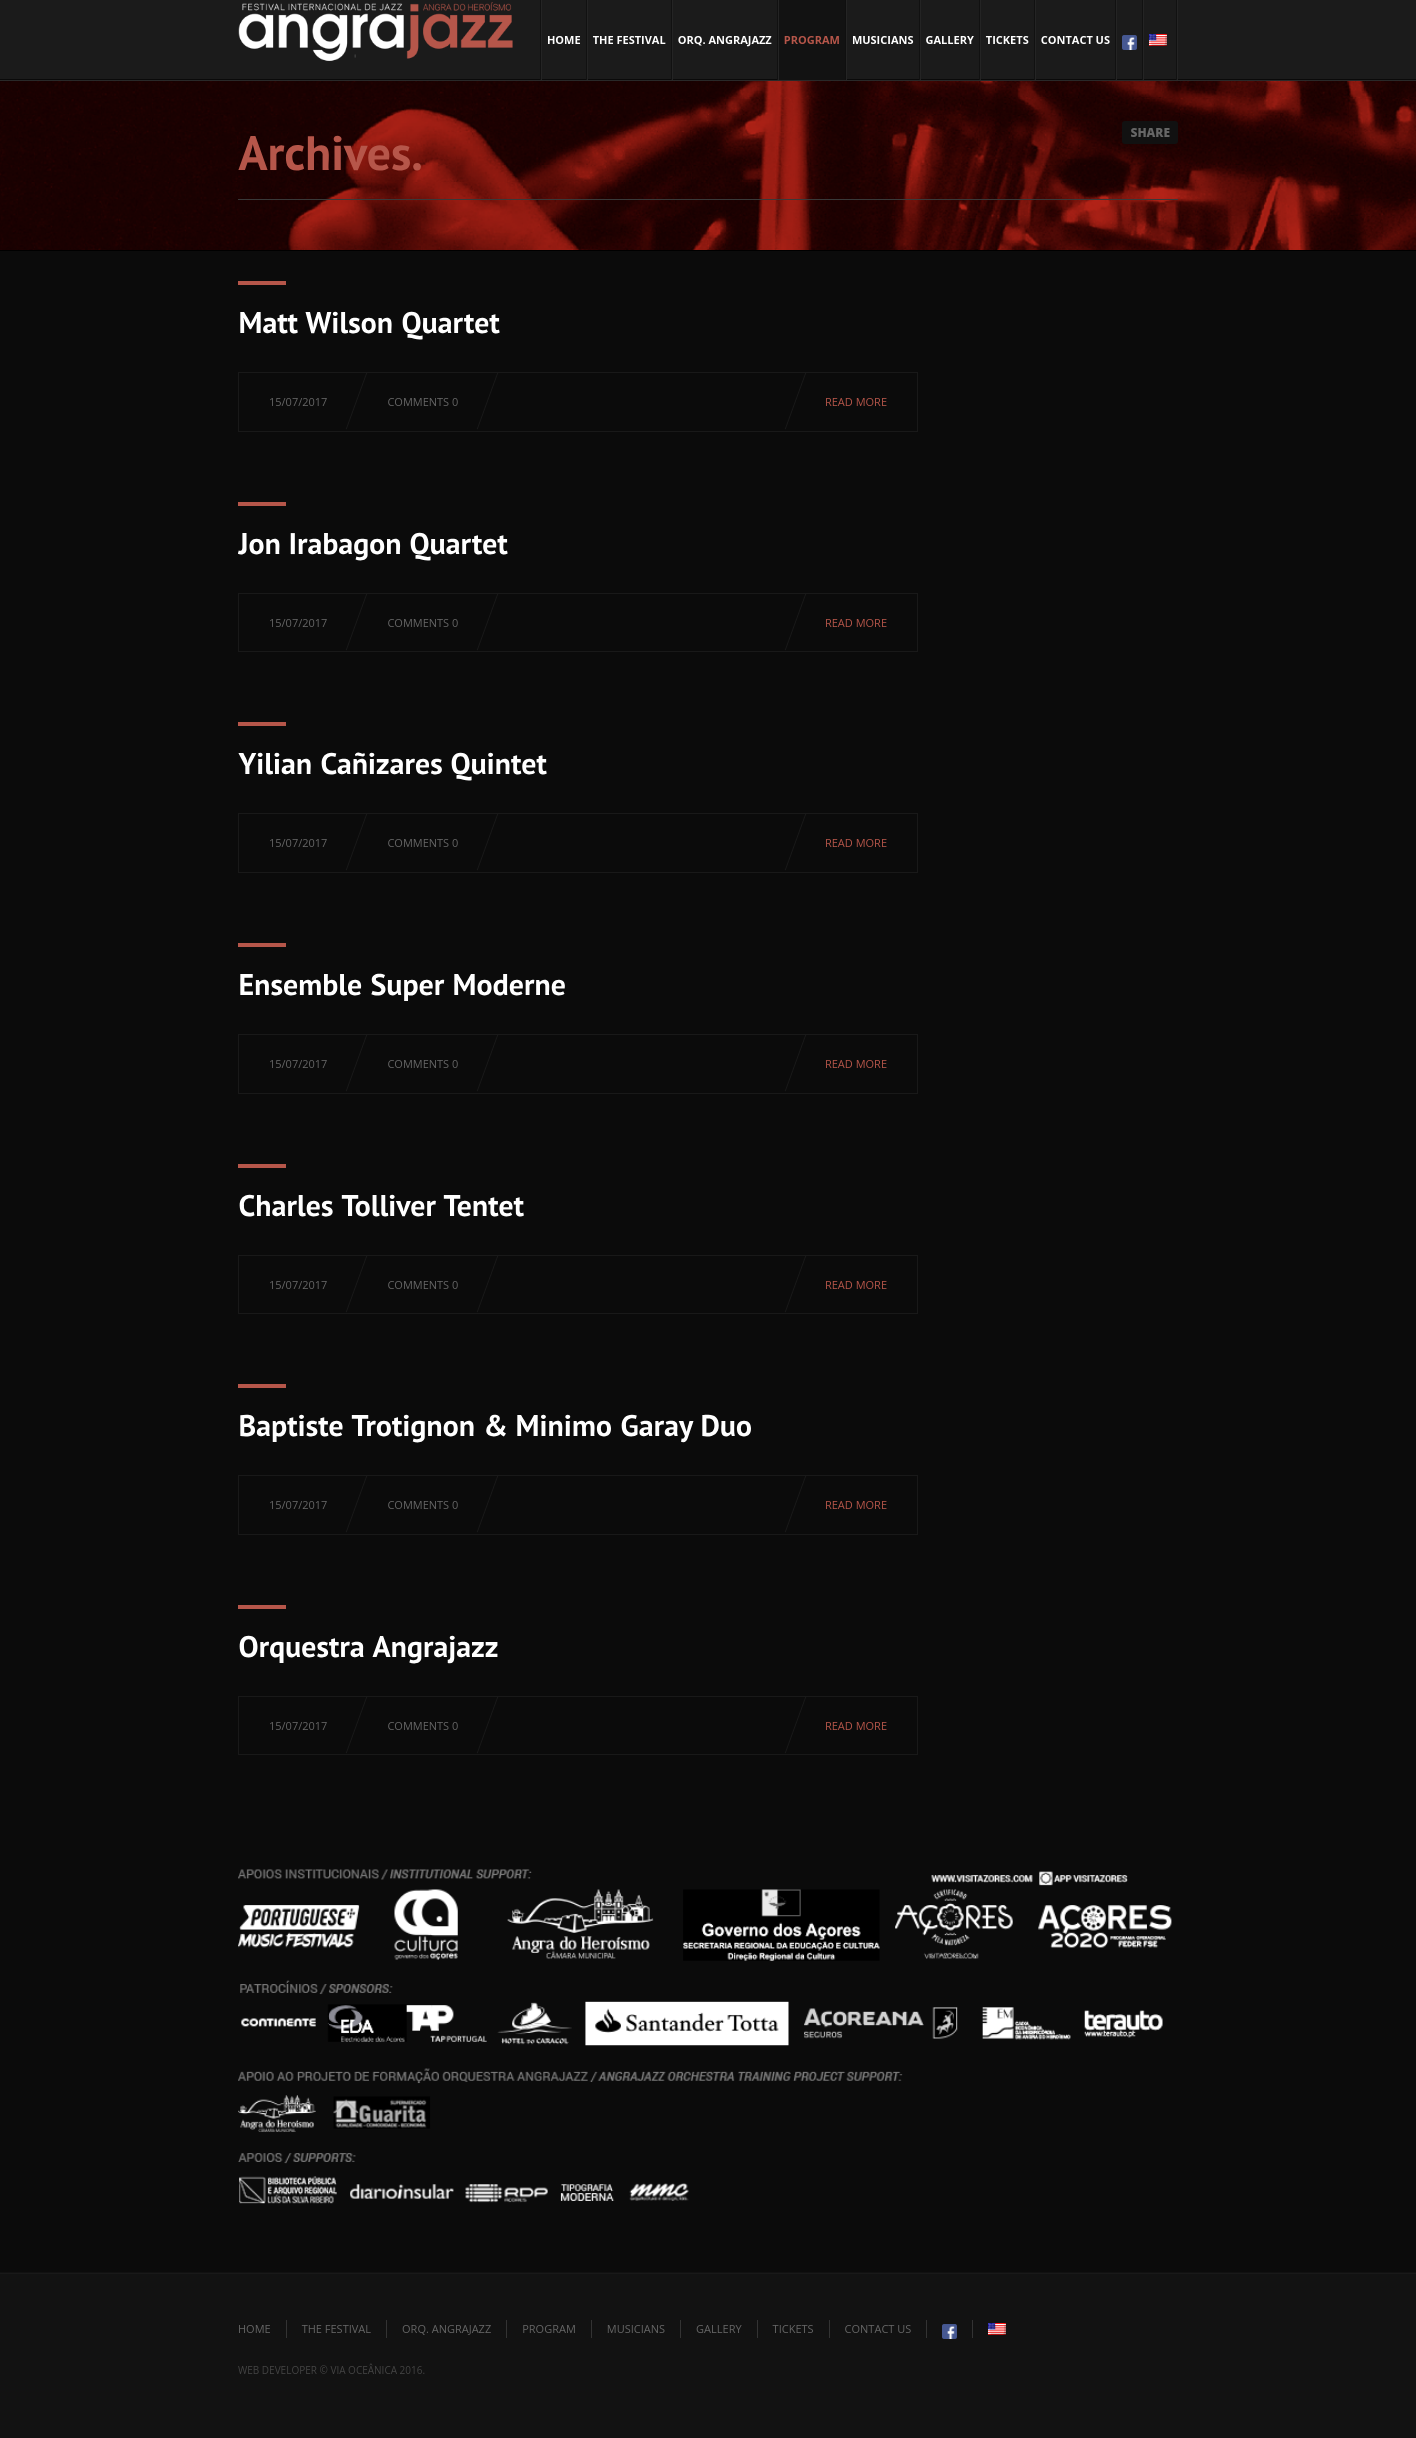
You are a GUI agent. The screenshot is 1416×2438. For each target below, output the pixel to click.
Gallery (950, 39)
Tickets (1007, 39)
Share (1150, 132)
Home (564, 39)
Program (812, 39)
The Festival (629, 39)
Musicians (883, 39)
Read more (856, 401)
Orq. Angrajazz (725, 39)
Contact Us (1075, 39)
